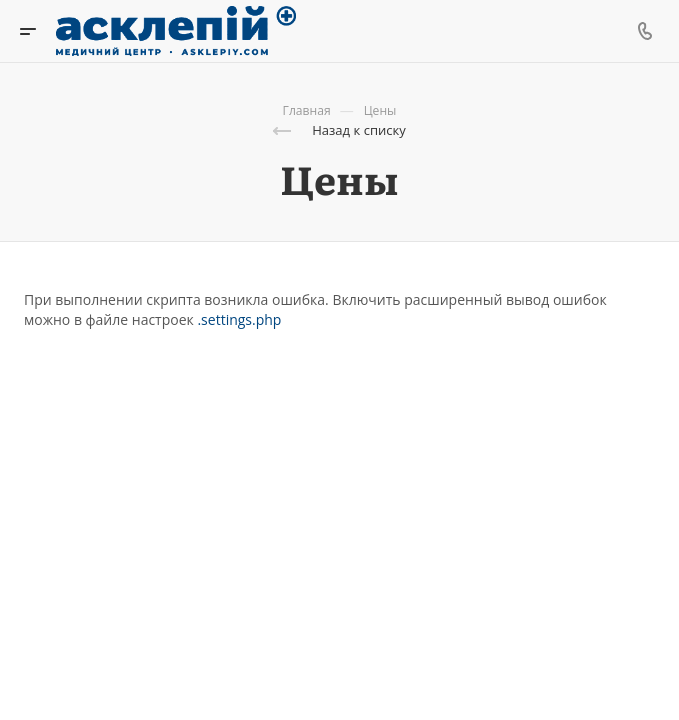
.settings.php (239, 319)
